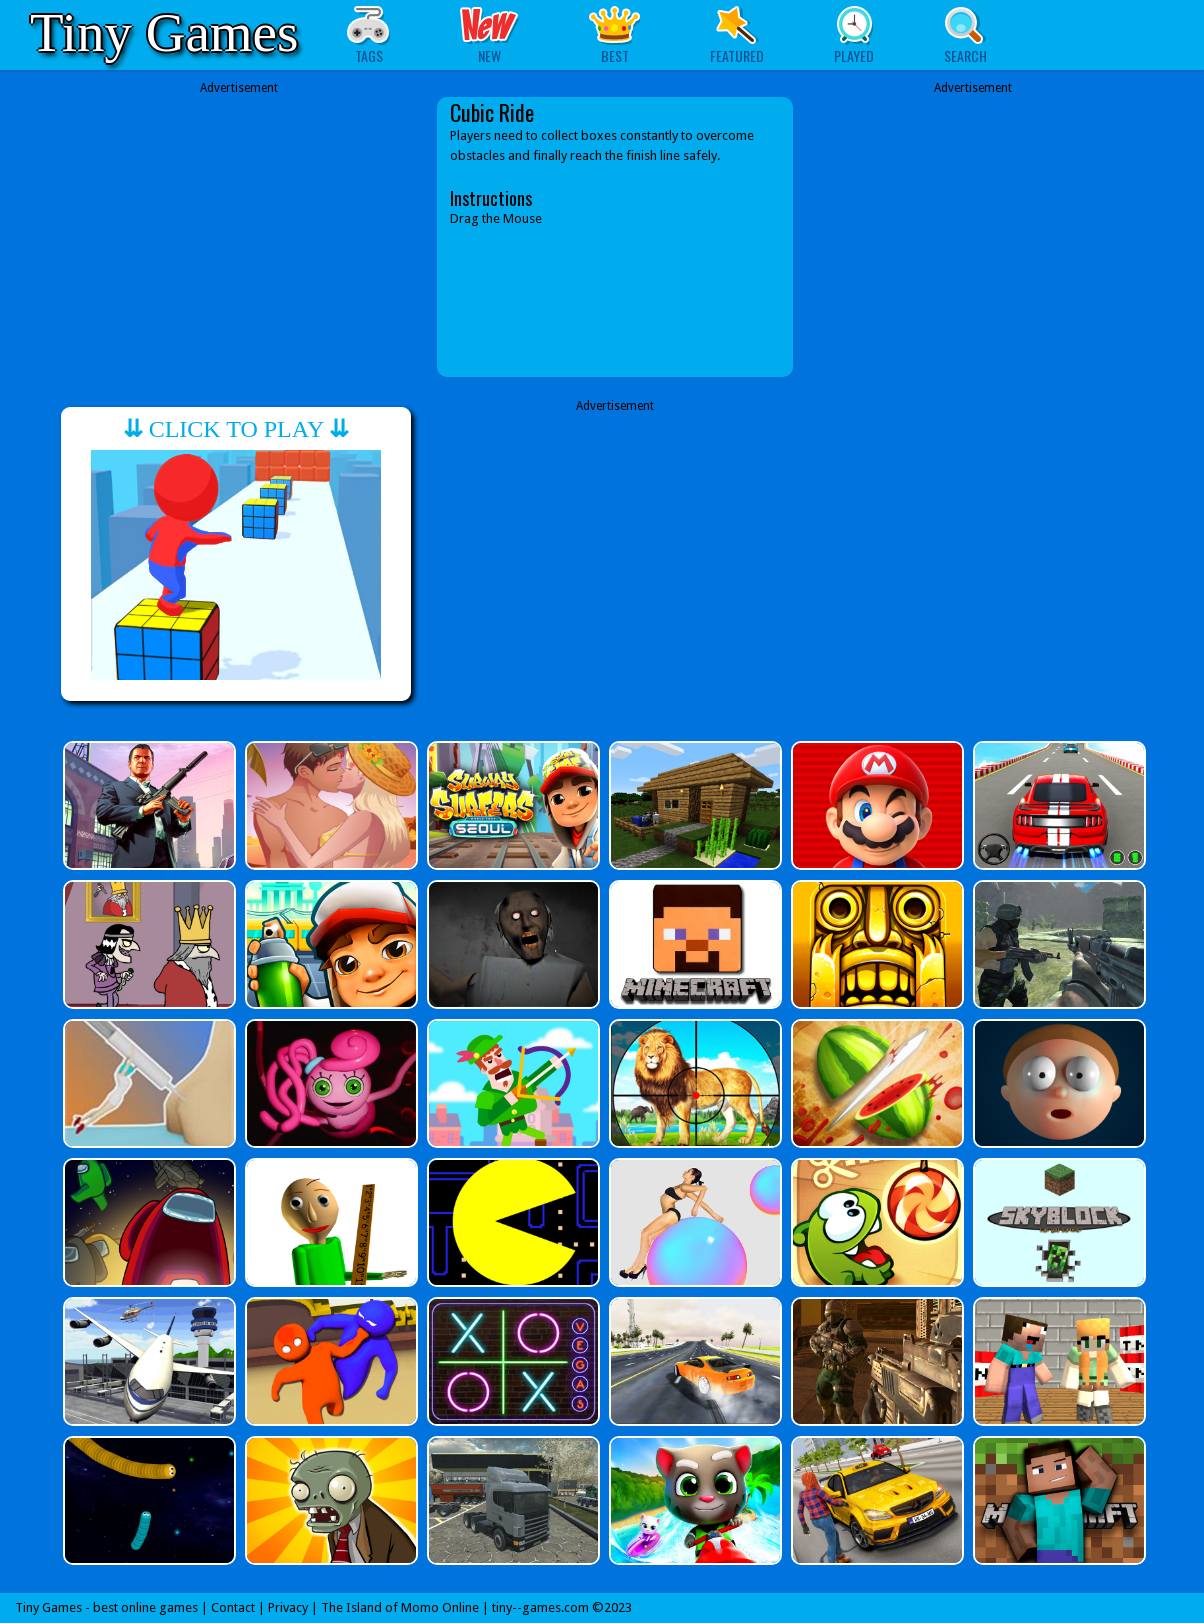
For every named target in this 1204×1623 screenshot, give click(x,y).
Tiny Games (164, 32)
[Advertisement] (239, 237)
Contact (233, 1607)
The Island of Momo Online (400, 1607)
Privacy (288, 1607)
